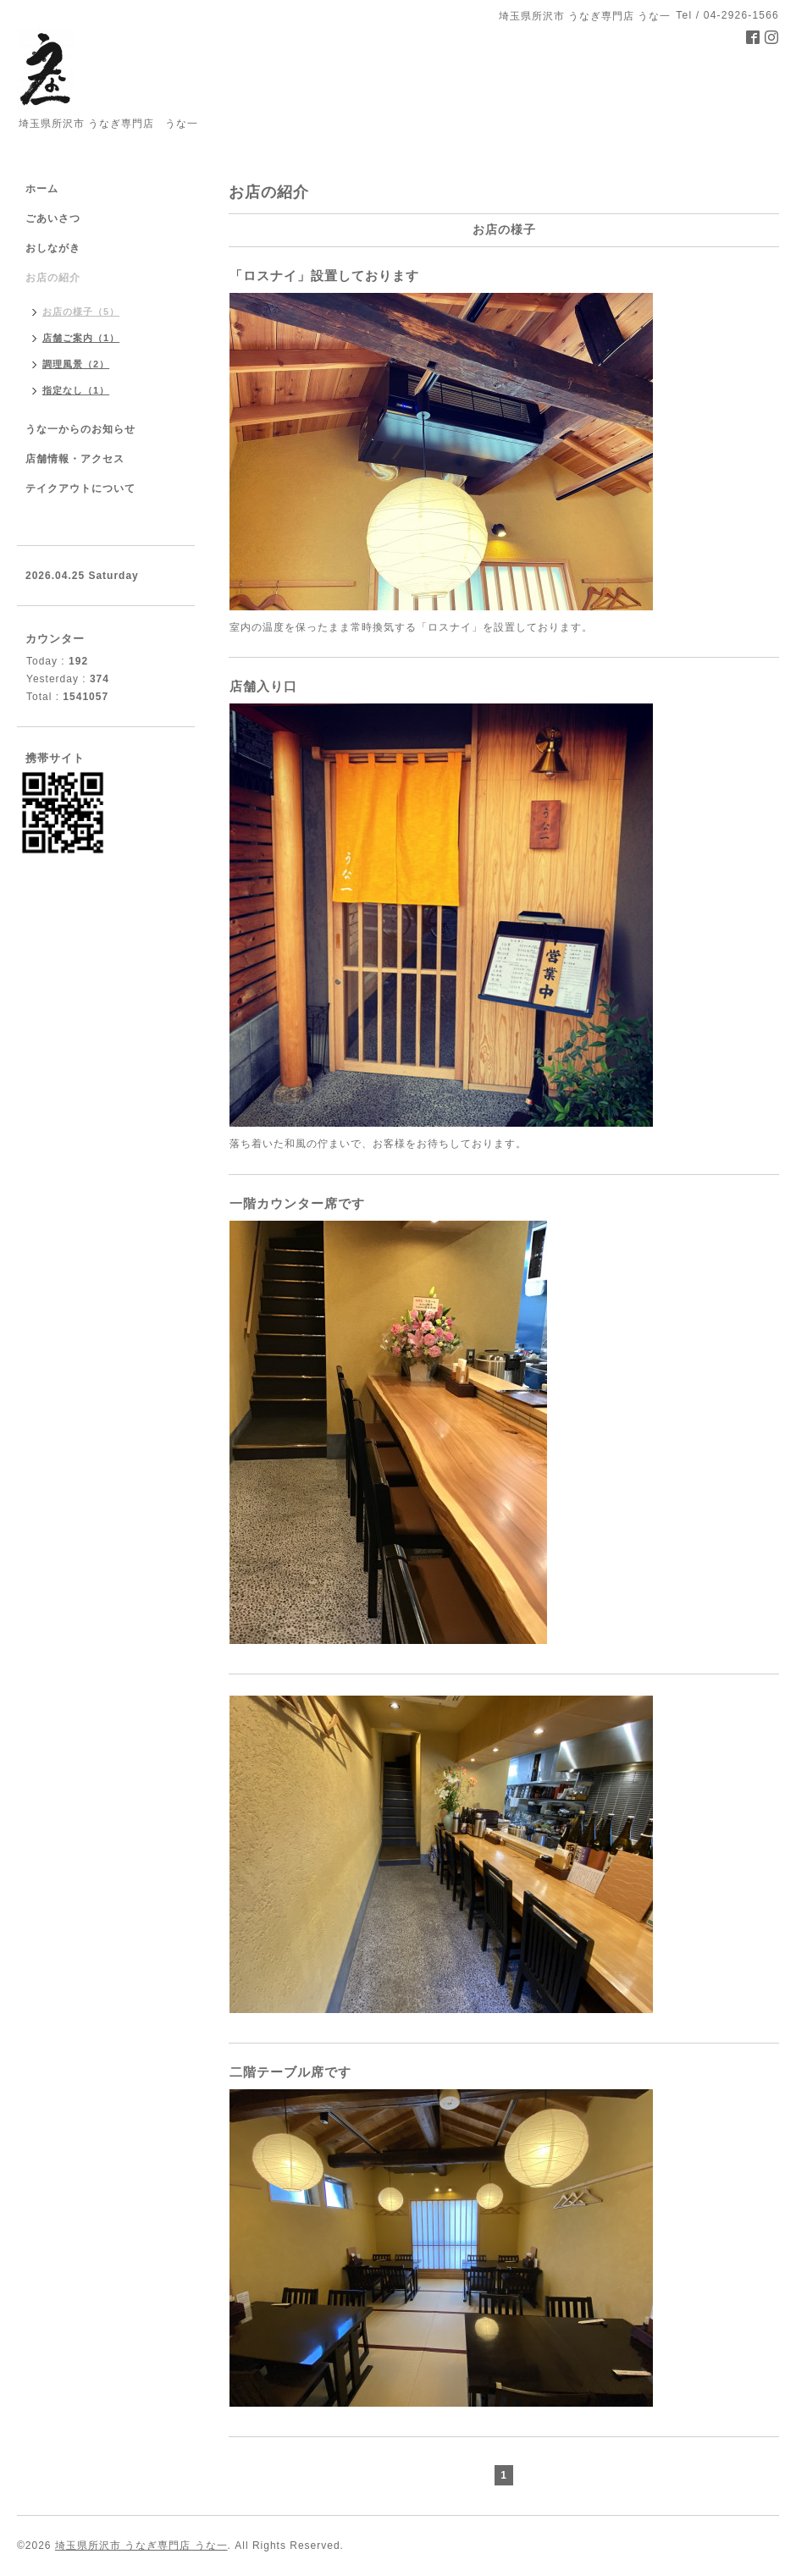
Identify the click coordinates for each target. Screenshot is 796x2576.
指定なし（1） (75, 390)
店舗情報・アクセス (74, 459)
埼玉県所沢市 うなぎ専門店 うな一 (141, 2545)
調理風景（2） (75, 364)
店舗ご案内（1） (80, 338)
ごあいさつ (52, 218)
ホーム (41, 189)
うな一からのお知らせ (80, 429)
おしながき (52, 248)
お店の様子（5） (80, 311)
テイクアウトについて (80, 488)
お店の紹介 (52, 278)
